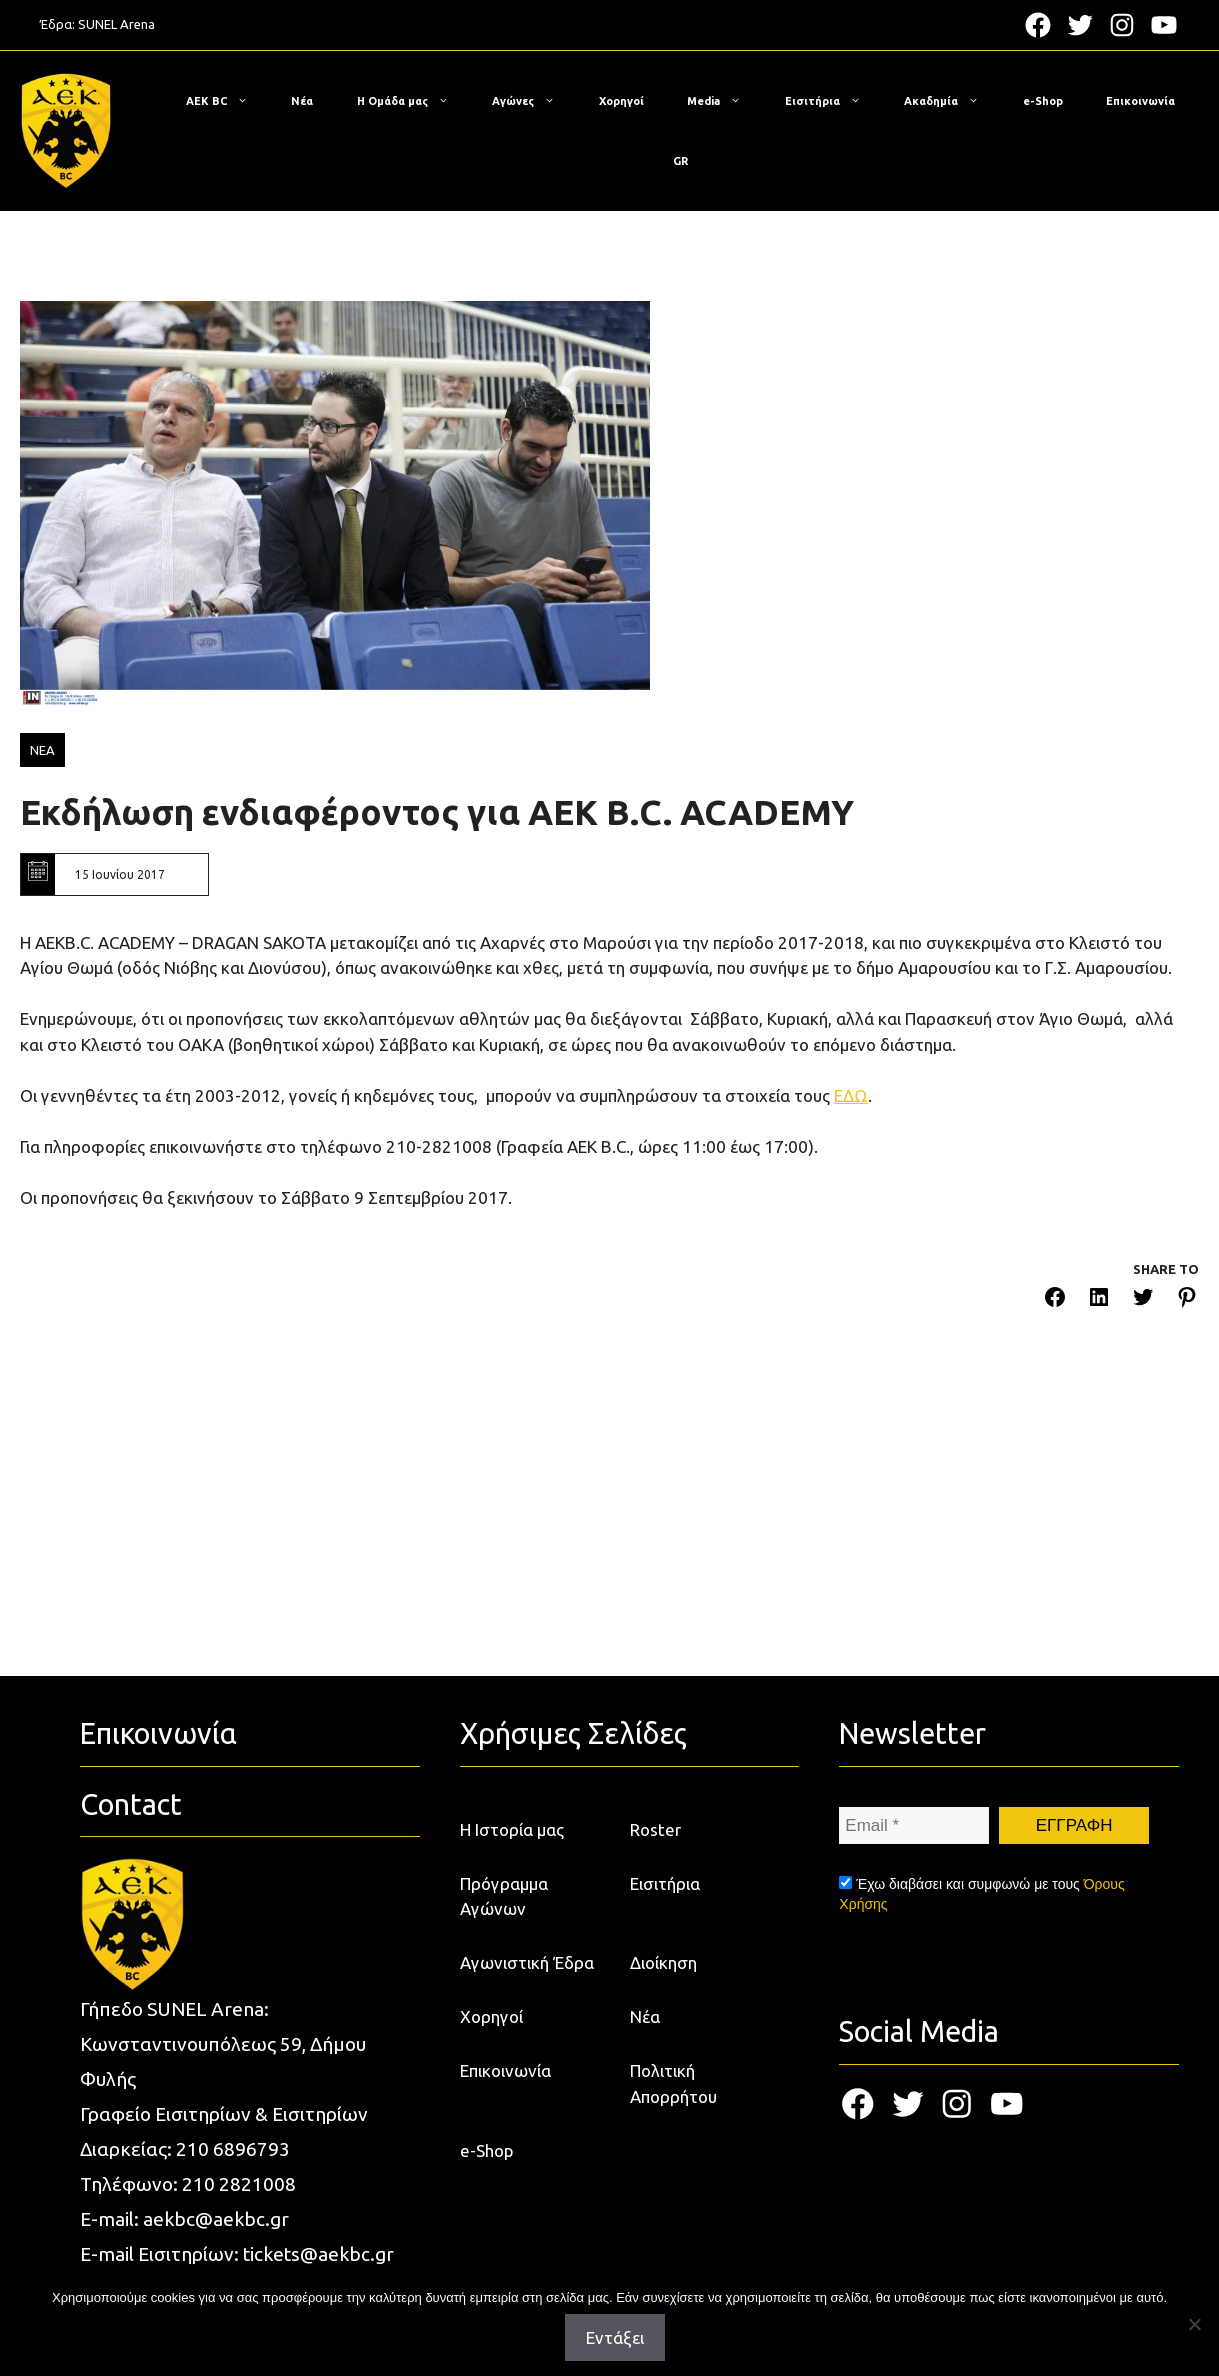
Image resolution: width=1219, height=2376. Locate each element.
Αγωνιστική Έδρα (527, 1962)
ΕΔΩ (851, 1095)
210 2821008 (239, 2184)
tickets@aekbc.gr (318, 2254)
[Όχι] (1194, 2324)
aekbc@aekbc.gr (216, 2219)
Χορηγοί (621, 101)
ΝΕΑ (42, 750)
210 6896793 (233, 2149)
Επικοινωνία (1140, 101)
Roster (655, 1829)
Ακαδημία (951, 101)
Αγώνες (533, 101)
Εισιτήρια (833, 101)
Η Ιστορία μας (512, 1829)
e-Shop (1043, 101)
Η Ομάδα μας (413, 101)
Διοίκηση (663, 1962)
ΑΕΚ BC (227, 101)
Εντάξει (615, 2337)
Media (724, 101)
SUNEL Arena (116, 24)
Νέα (302, 101)
